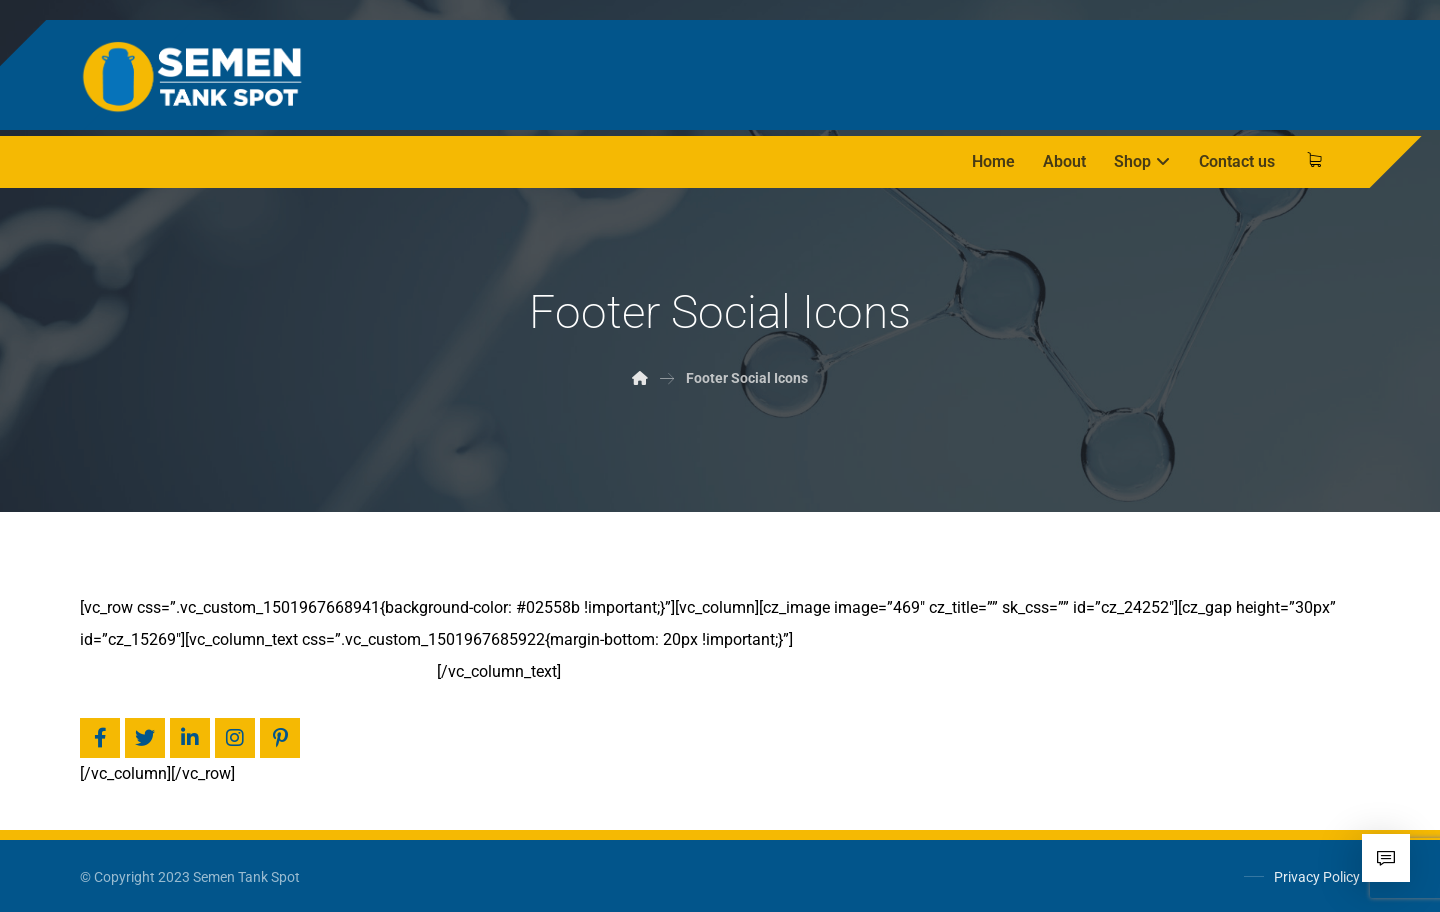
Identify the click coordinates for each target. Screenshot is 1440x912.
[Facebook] (100, 738)
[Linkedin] (190, 738)
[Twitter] (145, 738)
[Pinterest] (280, 738)
